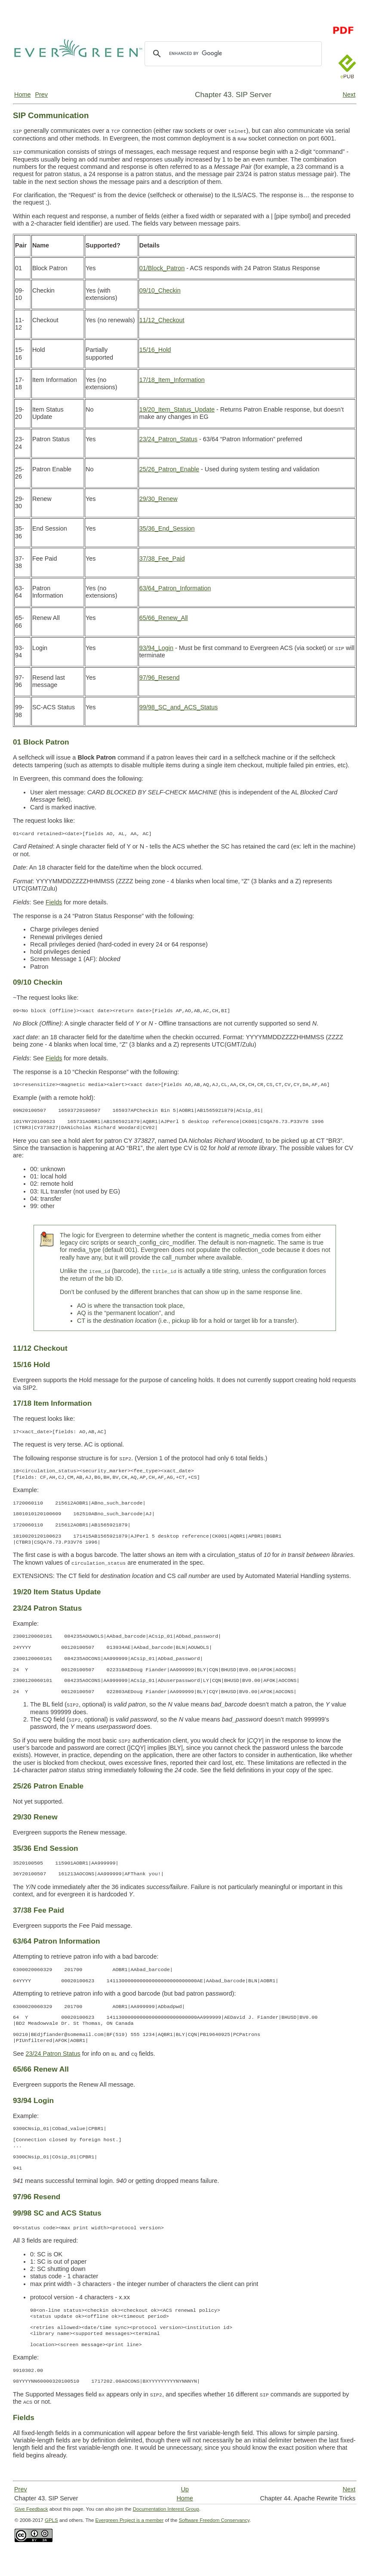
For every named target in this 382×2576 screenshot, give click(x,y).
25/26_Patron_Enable (169, 469)
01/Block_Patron (162, 268)
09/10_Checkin (160, 290)
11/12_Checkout (162, 320)
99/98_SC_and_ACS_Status (178, 707)
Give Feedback (31, 2509)
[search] (232, 54)
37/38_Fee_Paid (162, 558)
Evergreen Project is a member (130, 2520)
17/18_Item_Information (172, 379)
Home (22, 94)
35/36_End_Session (167, 528)
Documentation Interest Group (166, 2509)
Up (184, 2489)
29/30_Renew (158, 498)
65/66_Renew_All (163, 617)
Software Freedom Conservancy (214, 2520)
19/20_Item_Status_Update (177, 409)
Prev (41, 94)
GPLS (51, 2520)
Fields (54, 902)
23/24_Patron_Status (168, 439)
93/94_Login (156, 647)
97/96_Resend (159, 677)
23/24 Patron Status (53, 2053)
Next (349, 94)
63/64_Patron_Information (175, 588)
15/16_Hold (155, 349)
